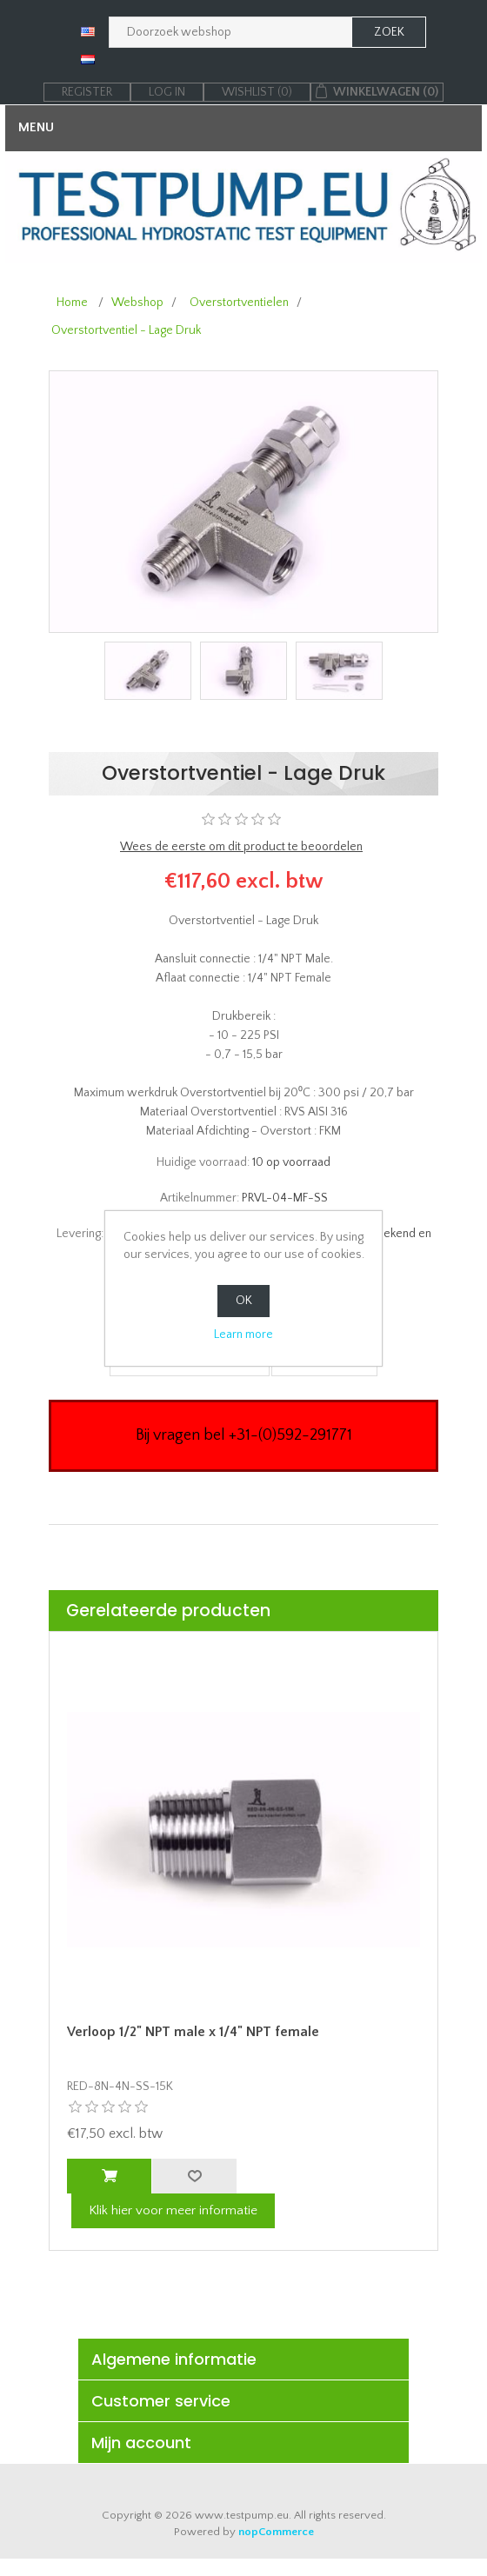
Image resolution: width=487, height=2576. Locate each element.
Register (87, 92)
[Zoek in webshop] (230, 32)
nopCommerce (276, 2532)
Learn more (243, 1334)
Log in (167, 92)
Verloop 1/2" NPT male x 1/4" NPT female (193, 2032)
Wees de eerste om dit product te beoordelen (241, 847)
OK (244, 1301)
